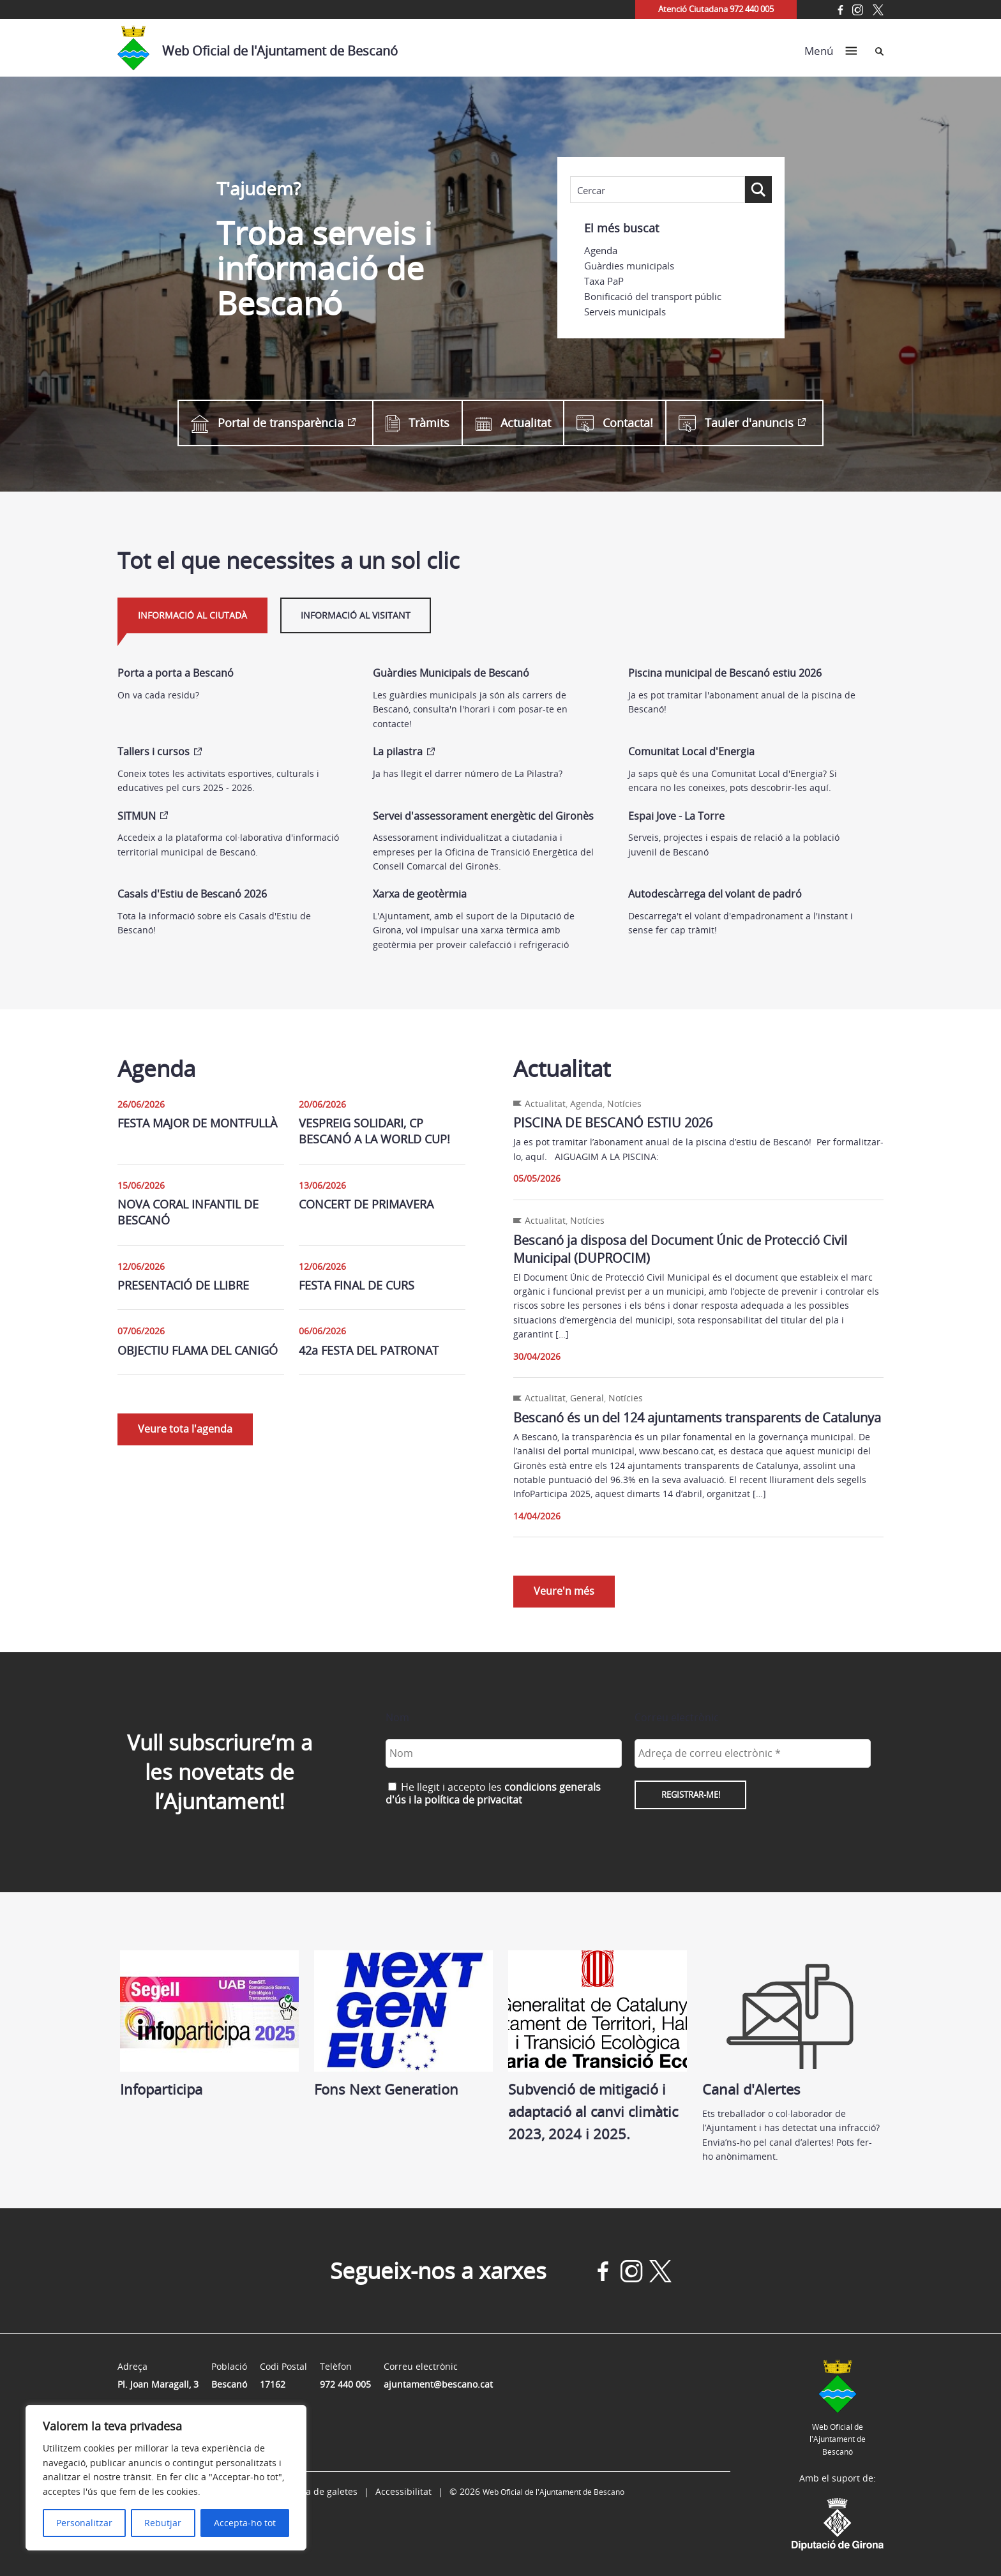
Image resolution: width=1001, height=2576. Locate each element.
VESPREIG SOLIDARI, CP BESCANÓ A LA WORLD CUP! (374, 1131)
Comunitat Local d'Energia (691, 751)
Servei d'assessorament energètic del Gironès (483, 816)
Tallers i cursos (153, 751)
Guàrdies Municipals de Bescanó (451, 673)
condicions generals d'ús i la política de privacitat (493, 1793)
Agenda (600, 250)
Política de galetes (319, 2491)
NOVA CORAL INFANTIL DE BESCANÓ (188, 1212)
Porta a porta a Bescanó (175, 673)
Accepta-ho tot (245, 2523)
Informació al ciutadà (192, 615)
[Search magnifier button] (758, 189)
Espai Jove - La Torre (676, 816)
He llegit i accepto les (493, 1793)
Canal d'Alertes (791, 2024)
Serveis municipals (625, 311)
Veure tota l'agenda (185, 1429)
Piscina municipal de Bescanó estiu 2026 (725, 673)
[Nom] (504, 1753)
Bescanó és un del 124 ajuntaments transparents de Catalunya (697, 1417)
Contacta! (614, 423)
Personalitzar (84, 2523)
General (587, 1398)
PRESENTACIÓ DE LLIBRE (183, 1285)
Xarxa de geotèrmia (420, 894)
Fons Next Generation (403, 2024)
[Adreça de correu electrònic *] (753, 1753)
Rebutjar (162, 2523)
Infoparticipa (209, 2024)
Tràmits (417, 423)
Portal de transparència (267, 422)
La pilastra (398, 751)
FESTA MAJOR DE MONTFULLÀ (197, 1123)
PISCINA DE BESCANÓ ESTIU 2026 (612, 1122)
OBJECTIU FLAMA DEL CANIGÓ (197, 1350)
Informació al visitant (355, 615)
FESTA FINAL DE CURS (356, 1285)
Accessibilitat (403, 2491)
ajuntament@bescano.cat (438, 2384)
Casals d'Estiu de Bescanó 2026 (192, 894)
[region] (166, 2477)
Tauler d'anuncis (736, 423)
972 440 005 (345, 2384)
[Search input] (657, 190)
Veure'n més (564, 1591)
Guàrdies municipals (629, 265)
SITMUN (136, 816)
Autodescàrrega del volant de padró (715, 894)
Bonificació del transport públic (652, 296)
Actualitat (513, 423)
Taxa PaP (604, 281)
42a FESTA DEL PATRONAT (369, 1350)
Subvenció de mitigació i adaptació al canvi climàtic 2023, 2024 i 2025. (597, 2046)
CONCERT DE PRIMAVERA (366, 1204)
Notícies (624, 1103)
